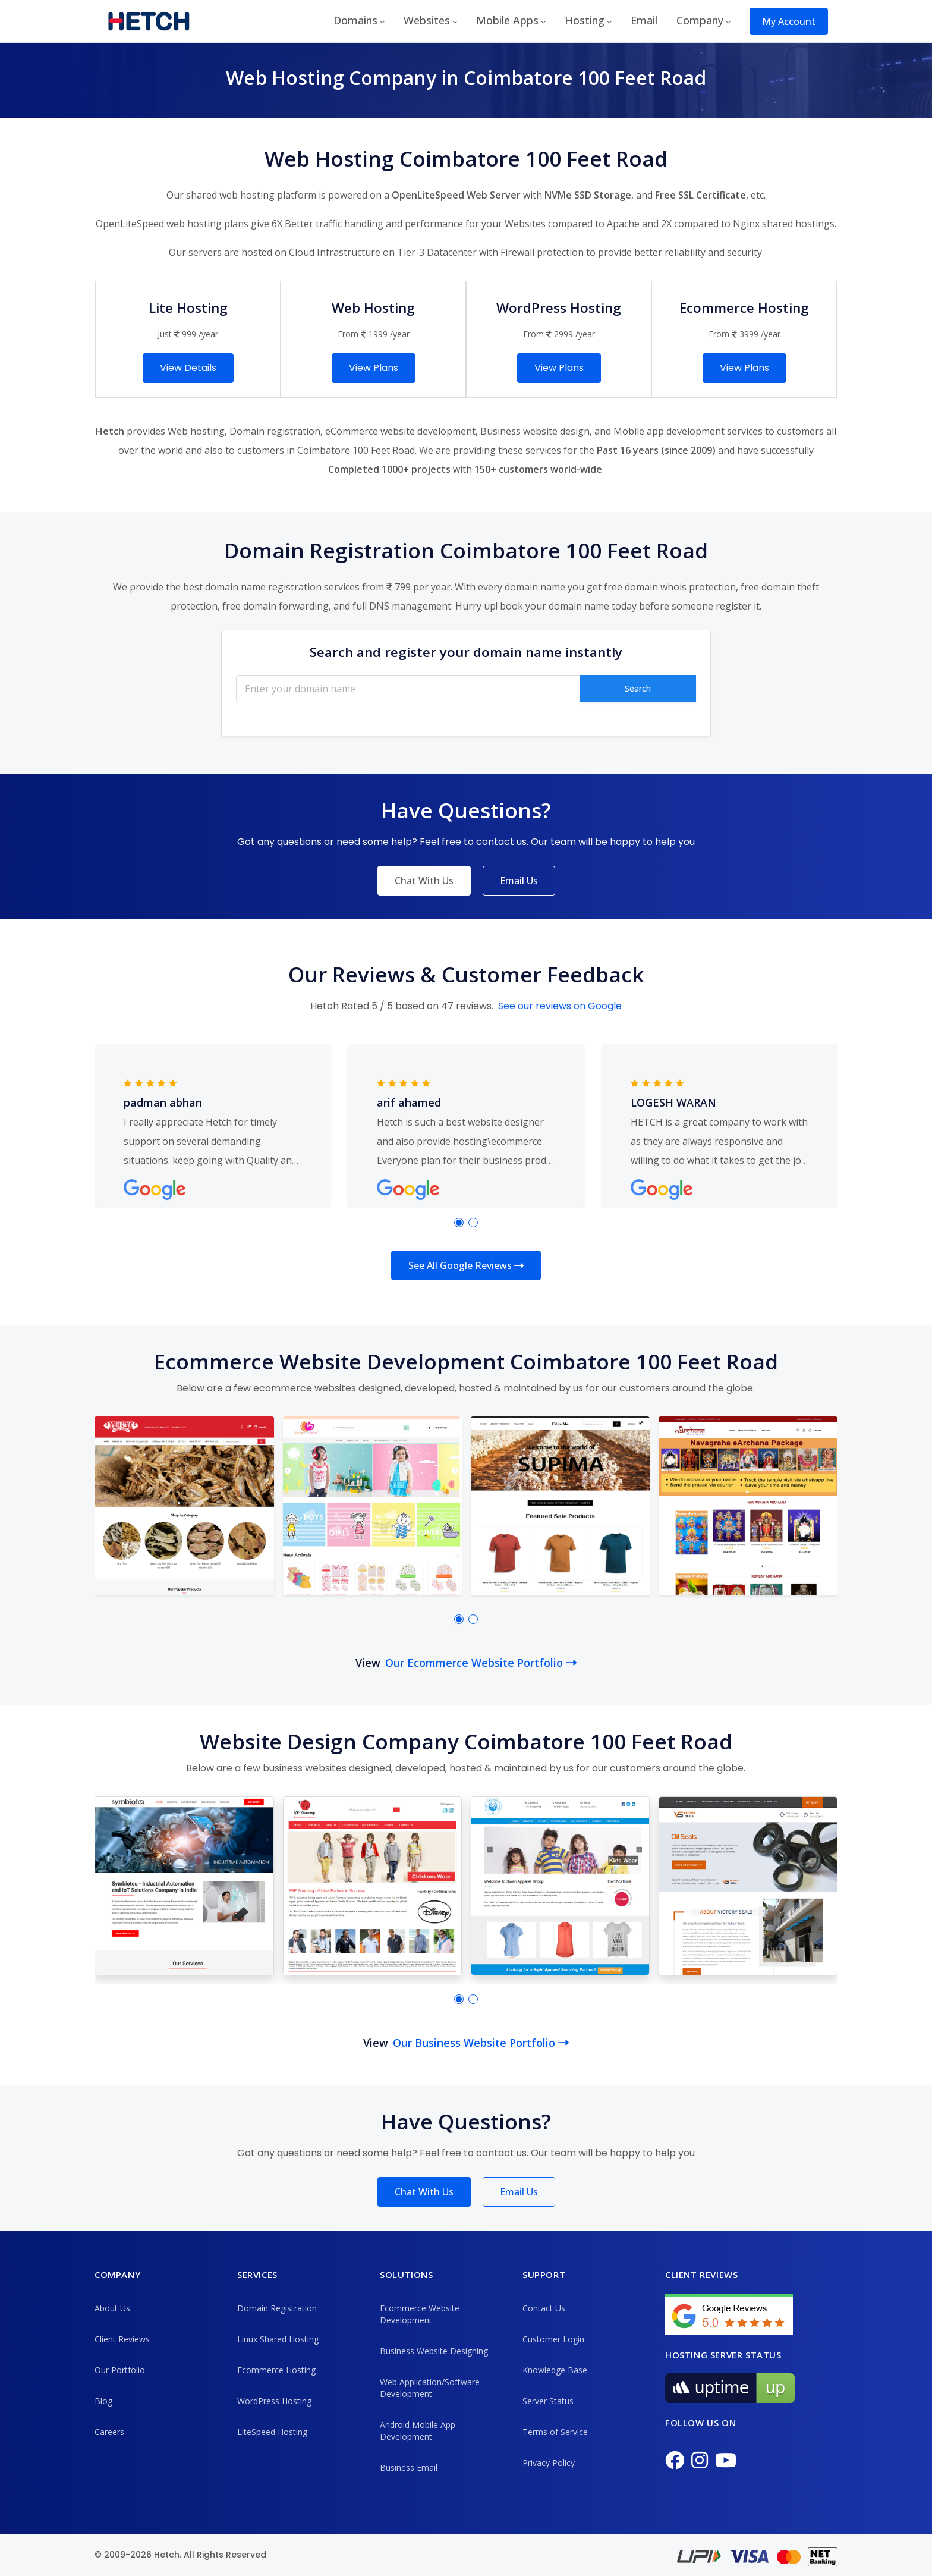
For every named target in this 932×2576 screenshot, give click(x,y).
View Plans (373, 368)
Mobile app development (669, 431)
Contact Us (543, 2308)
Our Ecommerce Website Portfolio (481, 1663)
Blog (103, 2401)
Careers (109, 2431)
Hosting (584, 20)
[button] (459, 1222)
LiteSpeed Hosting (272, 2431)
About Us (112, 2308)
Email (644, 20)
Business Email (408, 2467)
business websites (305, 1768)
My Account (789, 21)
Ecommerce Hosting (276, 2370)
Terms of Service (555, 2431)
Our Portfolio (120, 2370)
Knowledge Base (554, 2370)
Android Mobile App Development (417, 2430)
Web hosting (196, 431)
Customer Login (553, 2339)
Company (699, 20)
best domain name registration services (271, 586)
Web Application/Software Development (430, 2387)
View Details (188, 368)
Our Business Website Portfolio (481, 2043)
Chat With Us (424, 880)
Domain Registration (277, 2308)
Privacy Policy (548, 2462)
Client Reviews (122, 2339)
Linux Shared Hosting (278, 2339)
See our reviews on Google (560, 1006)
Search (638, 688)
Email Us (519, 880)
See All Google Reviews (466, 1265)
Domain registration (274, 431)
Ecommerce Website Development (419, 2314)
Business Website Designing (434, 2351)
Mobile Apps (507, 20)
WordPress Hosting (274, 2401)
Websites (427, 20)
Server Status (548, 2401)
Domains (355, 20)
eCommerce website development (400, 431)
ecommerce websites (304, 1388)
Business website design (535, 431)
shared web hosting (230, 195)
